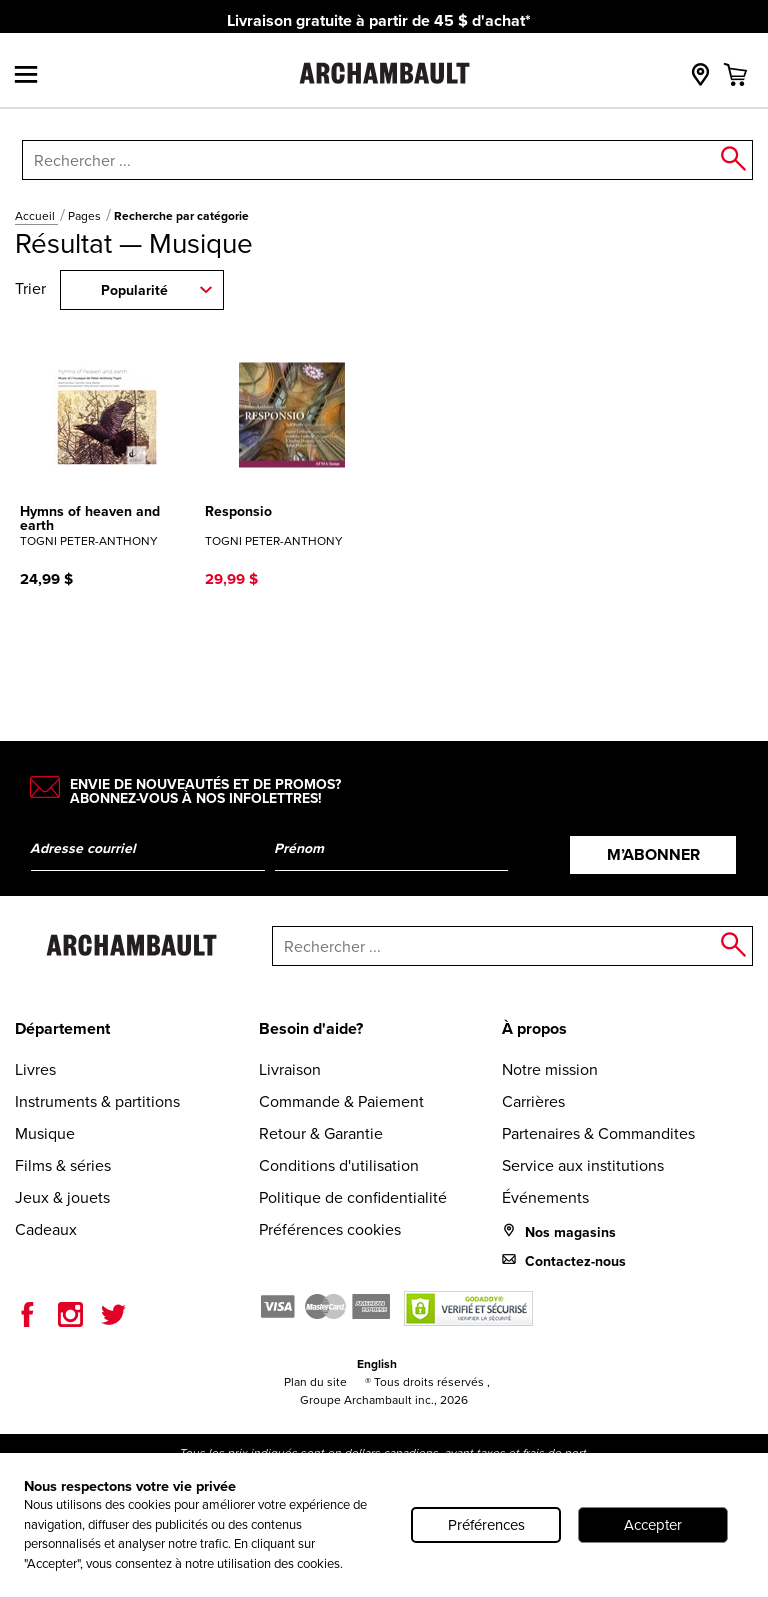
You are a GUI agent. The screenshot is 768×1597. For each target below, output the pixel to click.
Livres (35, 1069)
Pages (86, 215)
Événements (545, 1197)
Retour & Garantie (321, 1133)
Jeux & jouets (62, 1197)
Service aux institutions (583, 1165)
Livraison (290, 1069)
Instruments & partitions (97, 1101)
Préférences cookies (330, 1229)
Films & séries (63, 1165)
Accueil (36, 215)
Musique (45, 1133)
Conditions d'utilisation (339, 1165)
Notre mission (550, 1069)
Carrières (533, 1101)
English (377, 1364)
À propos (534, 1028)
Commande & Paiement (341, 1101)
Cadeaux (46, 1229)
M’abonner (653, 854)
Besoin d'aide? (311, 1028)
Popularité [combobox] (134, 290)
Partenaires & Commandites (598, 1133)
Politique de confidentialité (353, 1197)
